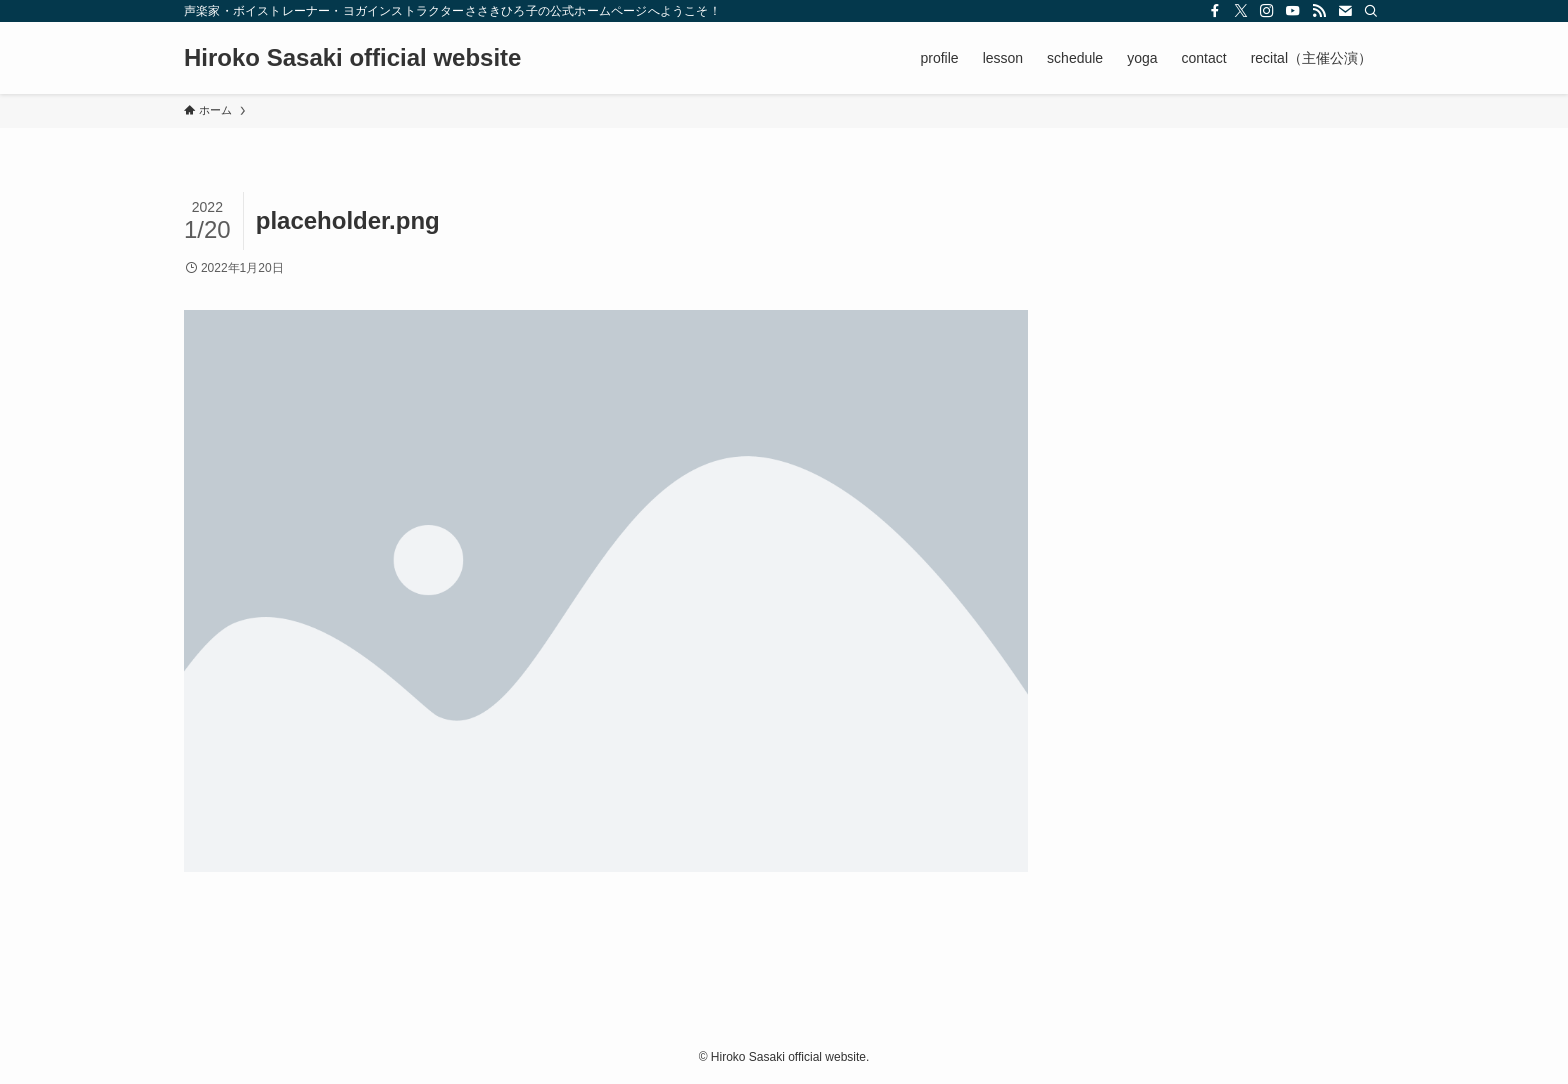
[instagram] (1267, 11)
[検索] (1371, 11)
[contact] (1345, 11)
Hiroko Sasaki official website (352, 58)
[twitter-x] (1241, 11)
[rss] (1319, 11)
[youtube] (1293, 11)
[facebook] (1215, 11)
